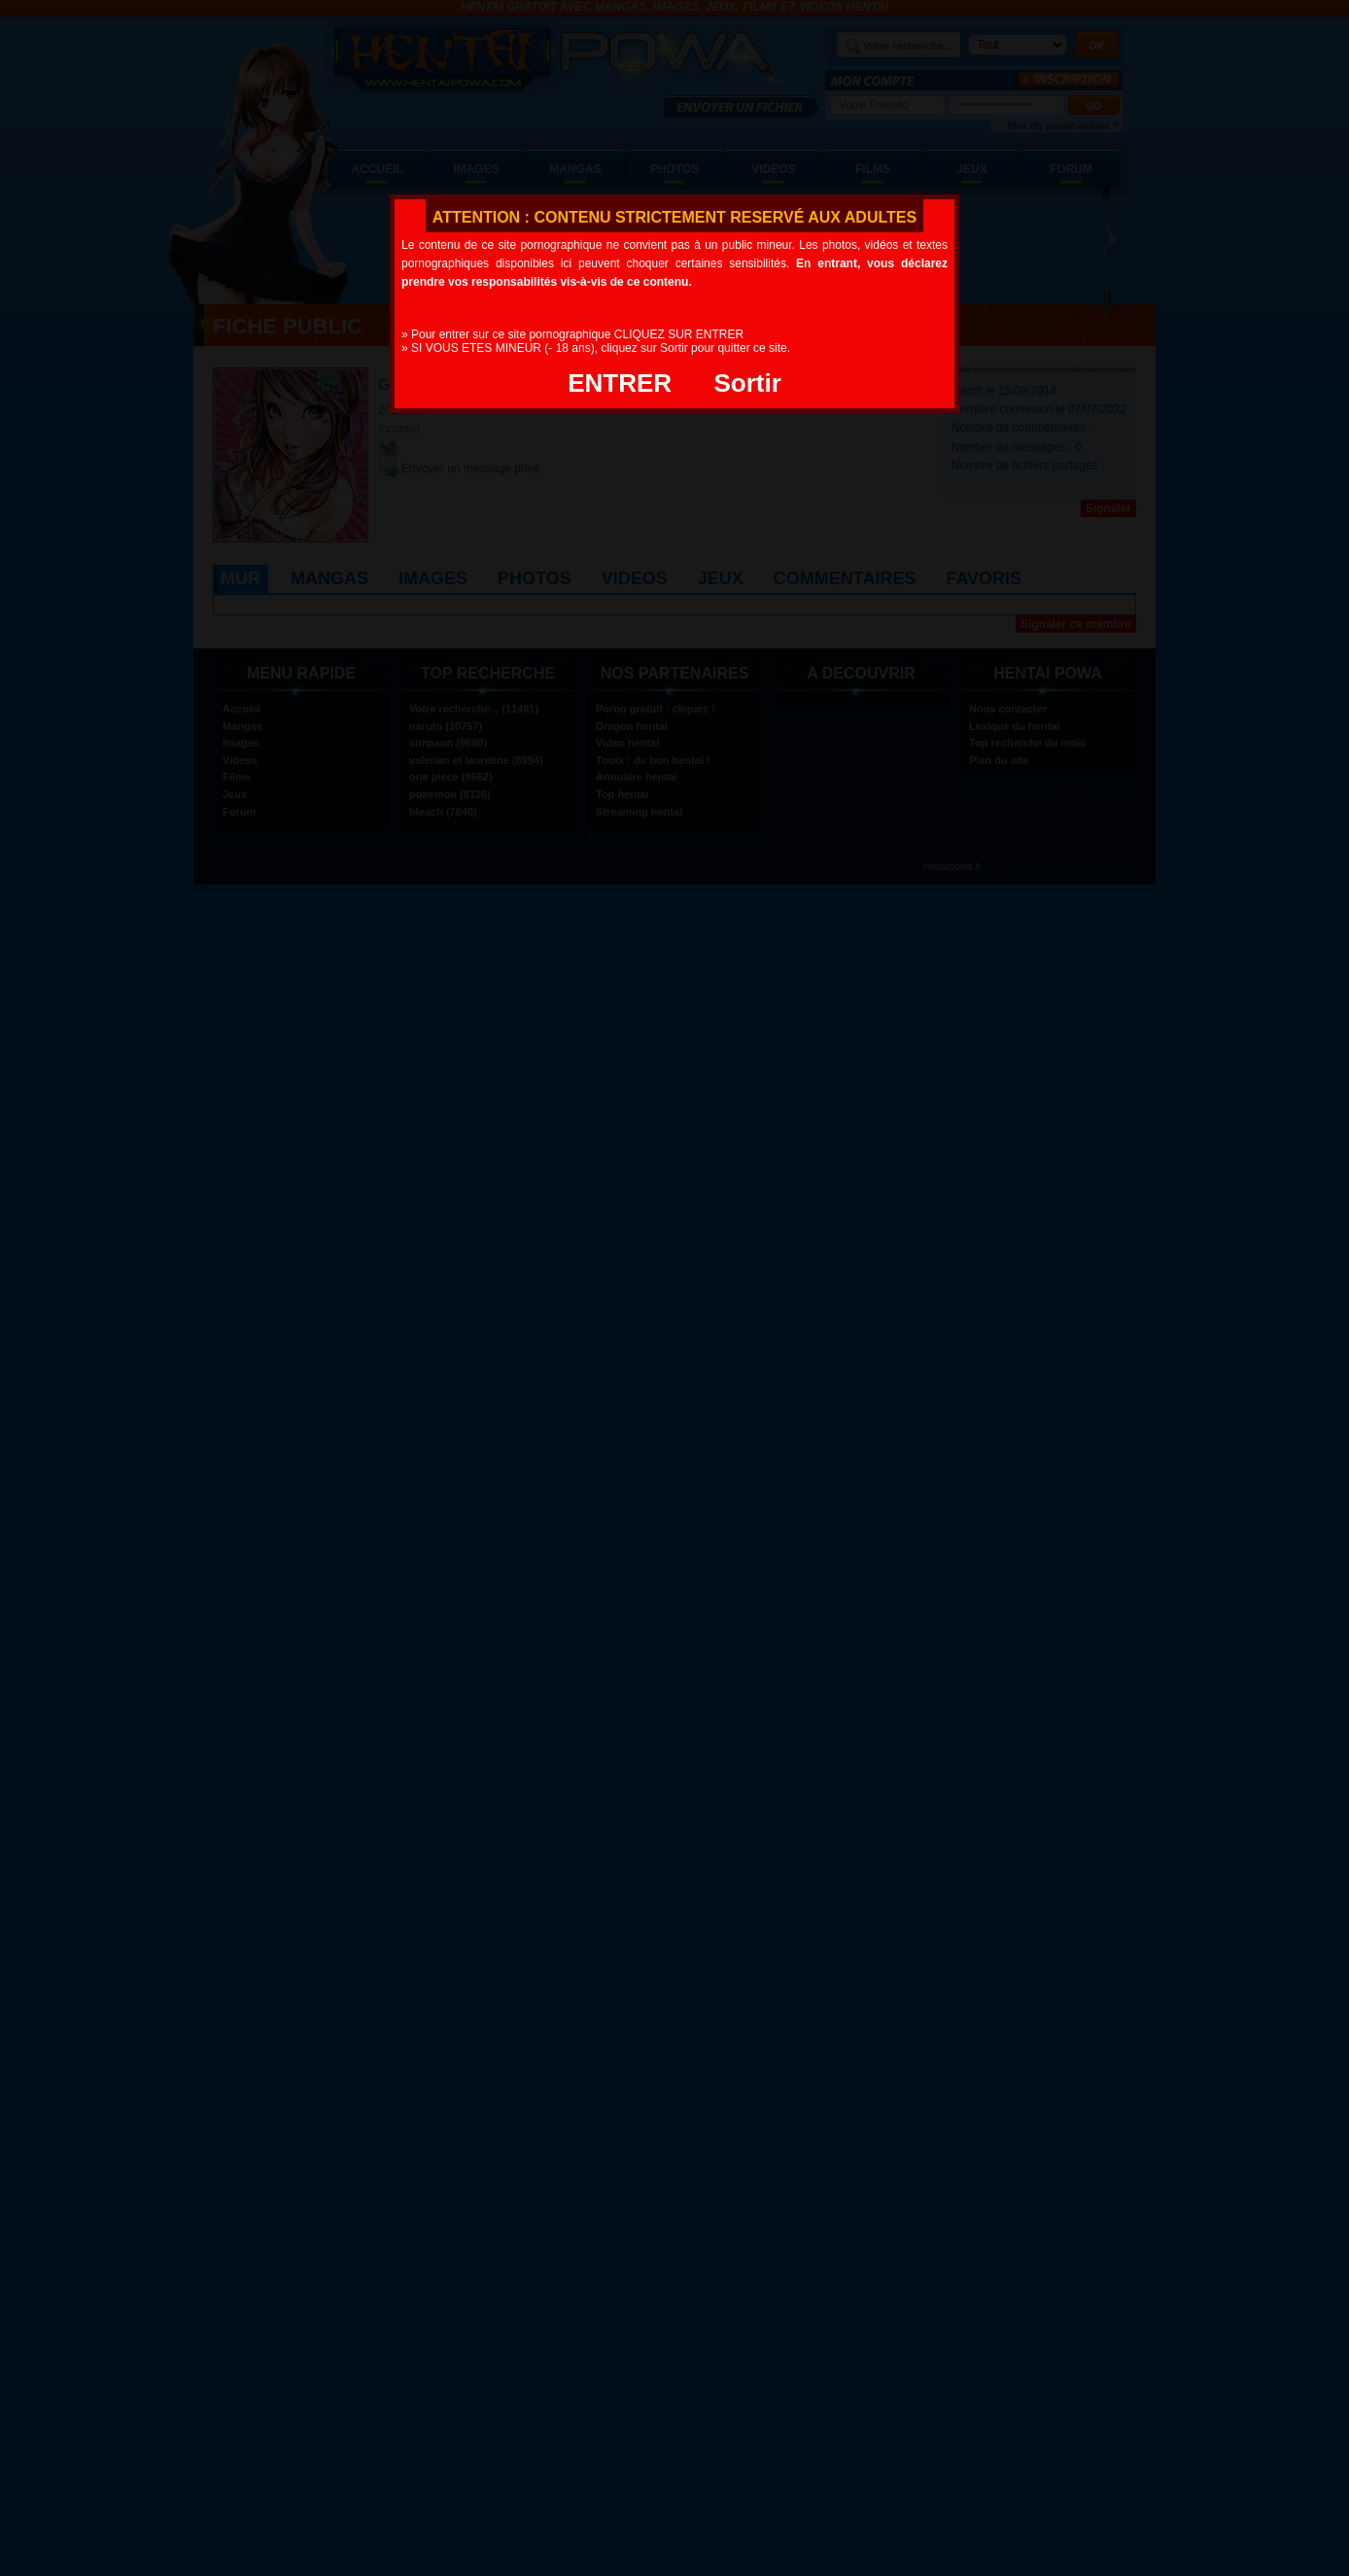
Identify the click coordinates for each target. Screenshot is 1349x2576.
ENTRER (620, 383)
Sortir (746, 383)
